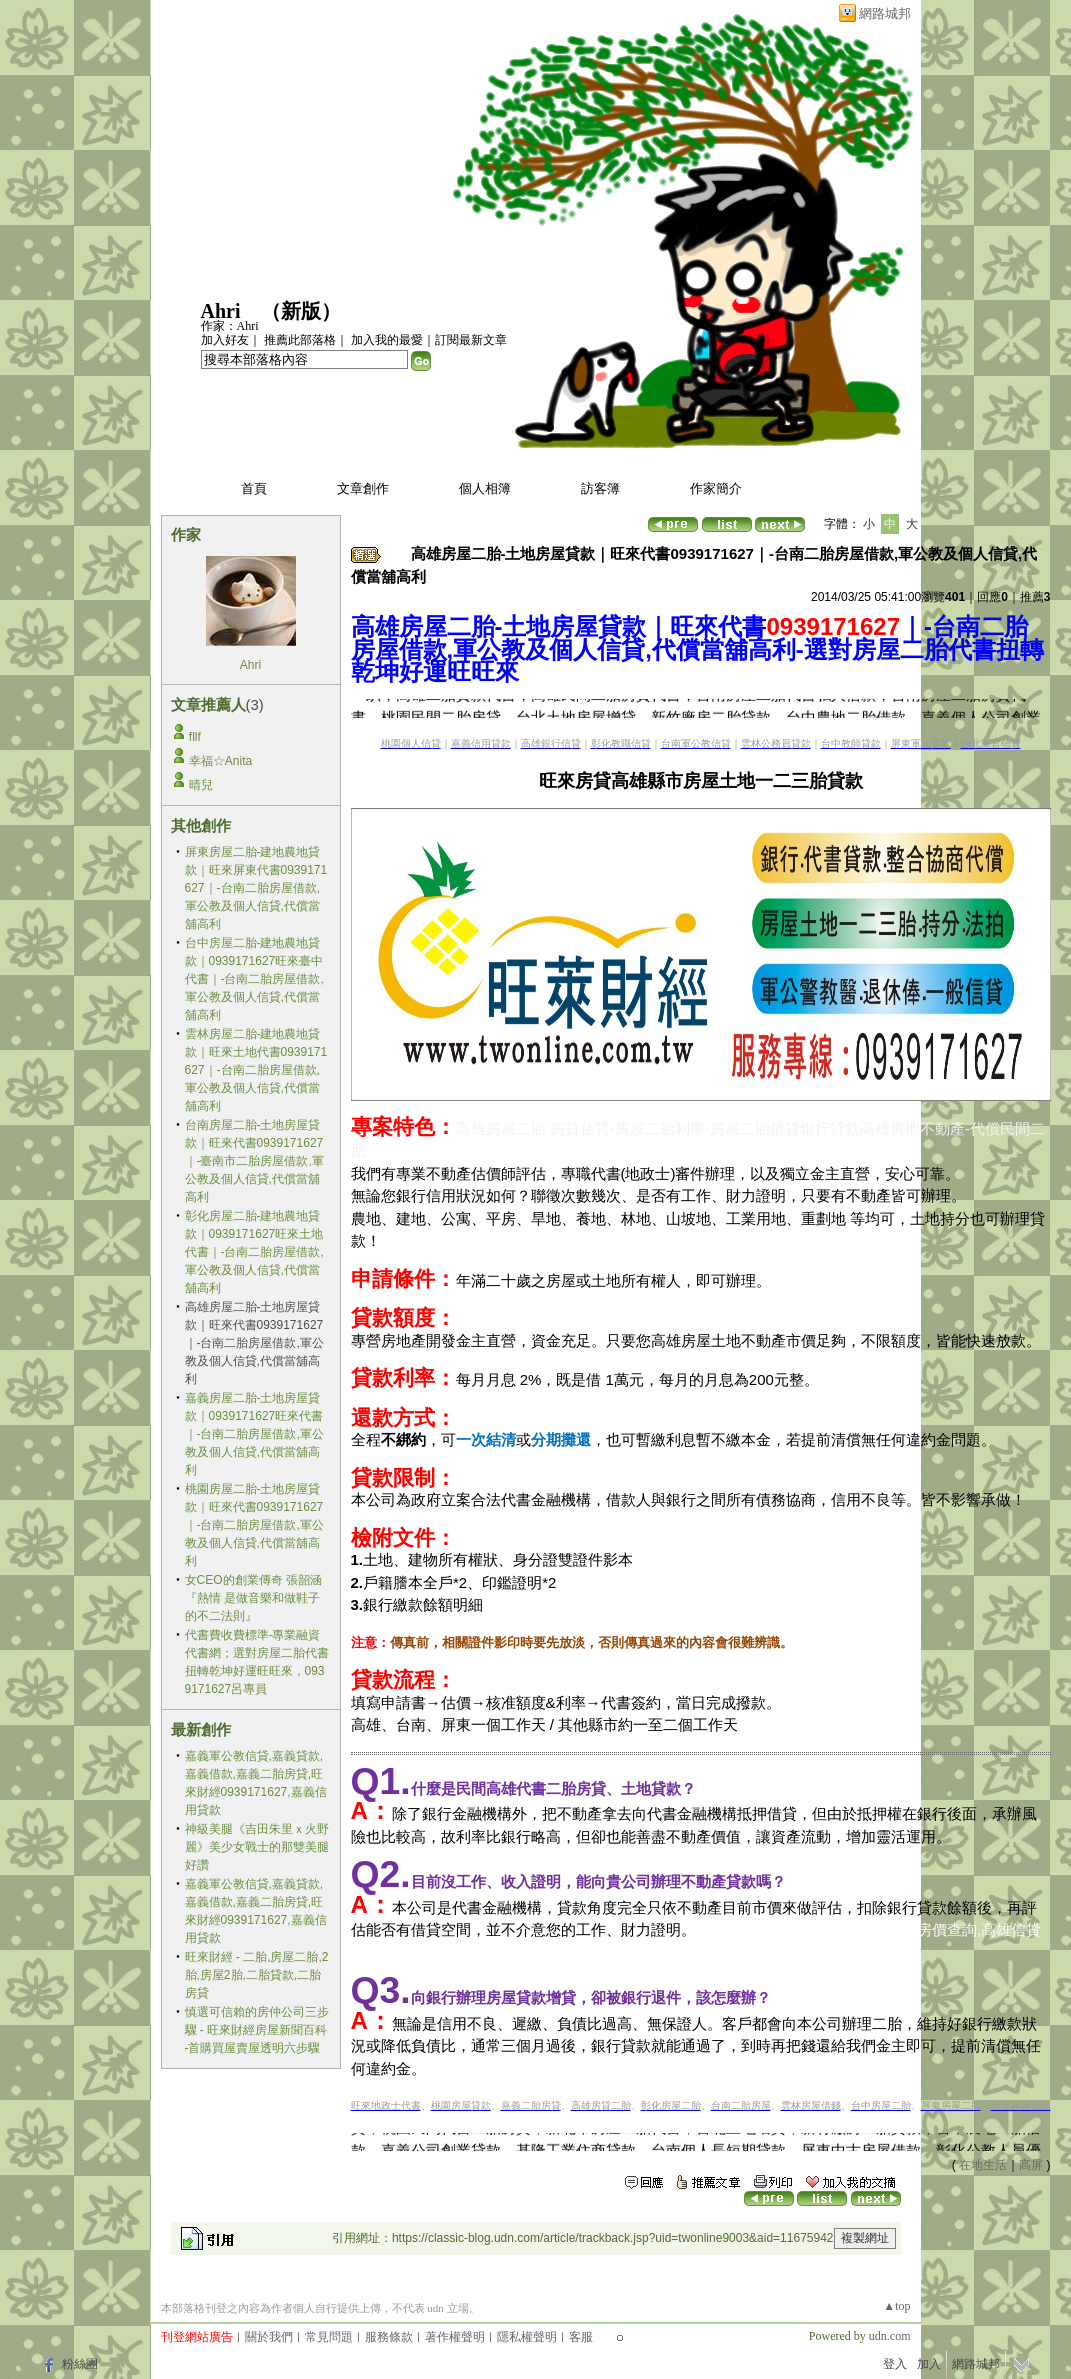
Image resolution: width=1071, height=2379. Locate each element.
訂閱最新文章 (471, 340)
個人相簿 (485, 488)
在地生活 (983, 2165)
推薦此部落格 (300, 340)
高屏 (1031, 2165)
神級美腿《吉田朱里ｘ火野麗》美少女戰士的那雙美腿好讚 (257, 1847)
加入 (929, 2364)
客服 (581, 2337)
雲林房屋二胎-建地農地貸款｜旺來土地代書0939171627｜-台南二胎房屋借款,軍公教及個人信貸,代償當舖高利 (256, 1070)
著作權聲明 (455, 2337)
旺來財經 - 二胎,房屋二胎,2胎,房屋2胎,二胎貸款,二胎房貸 (257, 1975)
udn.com (890, 2336)
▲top (896, 2306)
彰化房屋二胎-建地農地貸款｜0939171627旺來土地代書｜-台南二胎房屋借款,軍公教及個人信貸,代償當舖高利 (254, 1252)
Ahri (221, 311)
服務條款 (389, 2337)
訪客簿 (600, 488)
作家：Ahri (230, 326)
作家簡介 (716, 488)
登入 (895, 2364)
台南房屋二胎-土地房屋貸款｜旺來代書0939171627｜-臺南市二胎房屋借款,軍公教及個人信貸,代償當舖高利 (254, 1161)
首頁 (254, 488)
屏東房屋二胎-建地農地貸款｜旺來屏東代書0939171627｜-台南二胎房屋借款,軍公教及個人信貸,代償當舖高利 (256, 888)
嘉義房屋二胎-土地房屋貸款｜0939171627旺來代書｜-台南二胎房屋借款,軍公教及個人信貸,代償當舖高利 (254, 1434)
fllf (195, 737)
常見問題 (329, 2337)
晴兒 (201, 785)
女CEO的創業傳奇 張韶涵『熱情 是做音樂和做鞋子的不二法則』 (253, 1598)
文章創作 (363, 488)
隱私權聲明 (527, 2337)
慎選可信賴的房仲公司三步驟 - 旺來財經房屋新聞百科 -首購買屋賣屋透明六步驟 (257, 2030)
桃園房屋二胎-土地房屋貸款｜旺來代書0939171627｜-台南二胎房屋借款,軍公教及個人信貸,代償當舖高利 (254, 1525)
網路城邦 (885, 13)
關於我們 (269, 2337)
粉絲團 (80, 2364)
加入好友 (225, 340)
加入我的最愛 (387, 340)
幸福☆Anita (220, 761)
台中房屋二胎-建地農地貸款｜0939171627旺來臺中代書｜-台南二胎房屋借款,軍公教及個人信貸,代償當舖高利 (254, 979)
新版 (301, 311)
